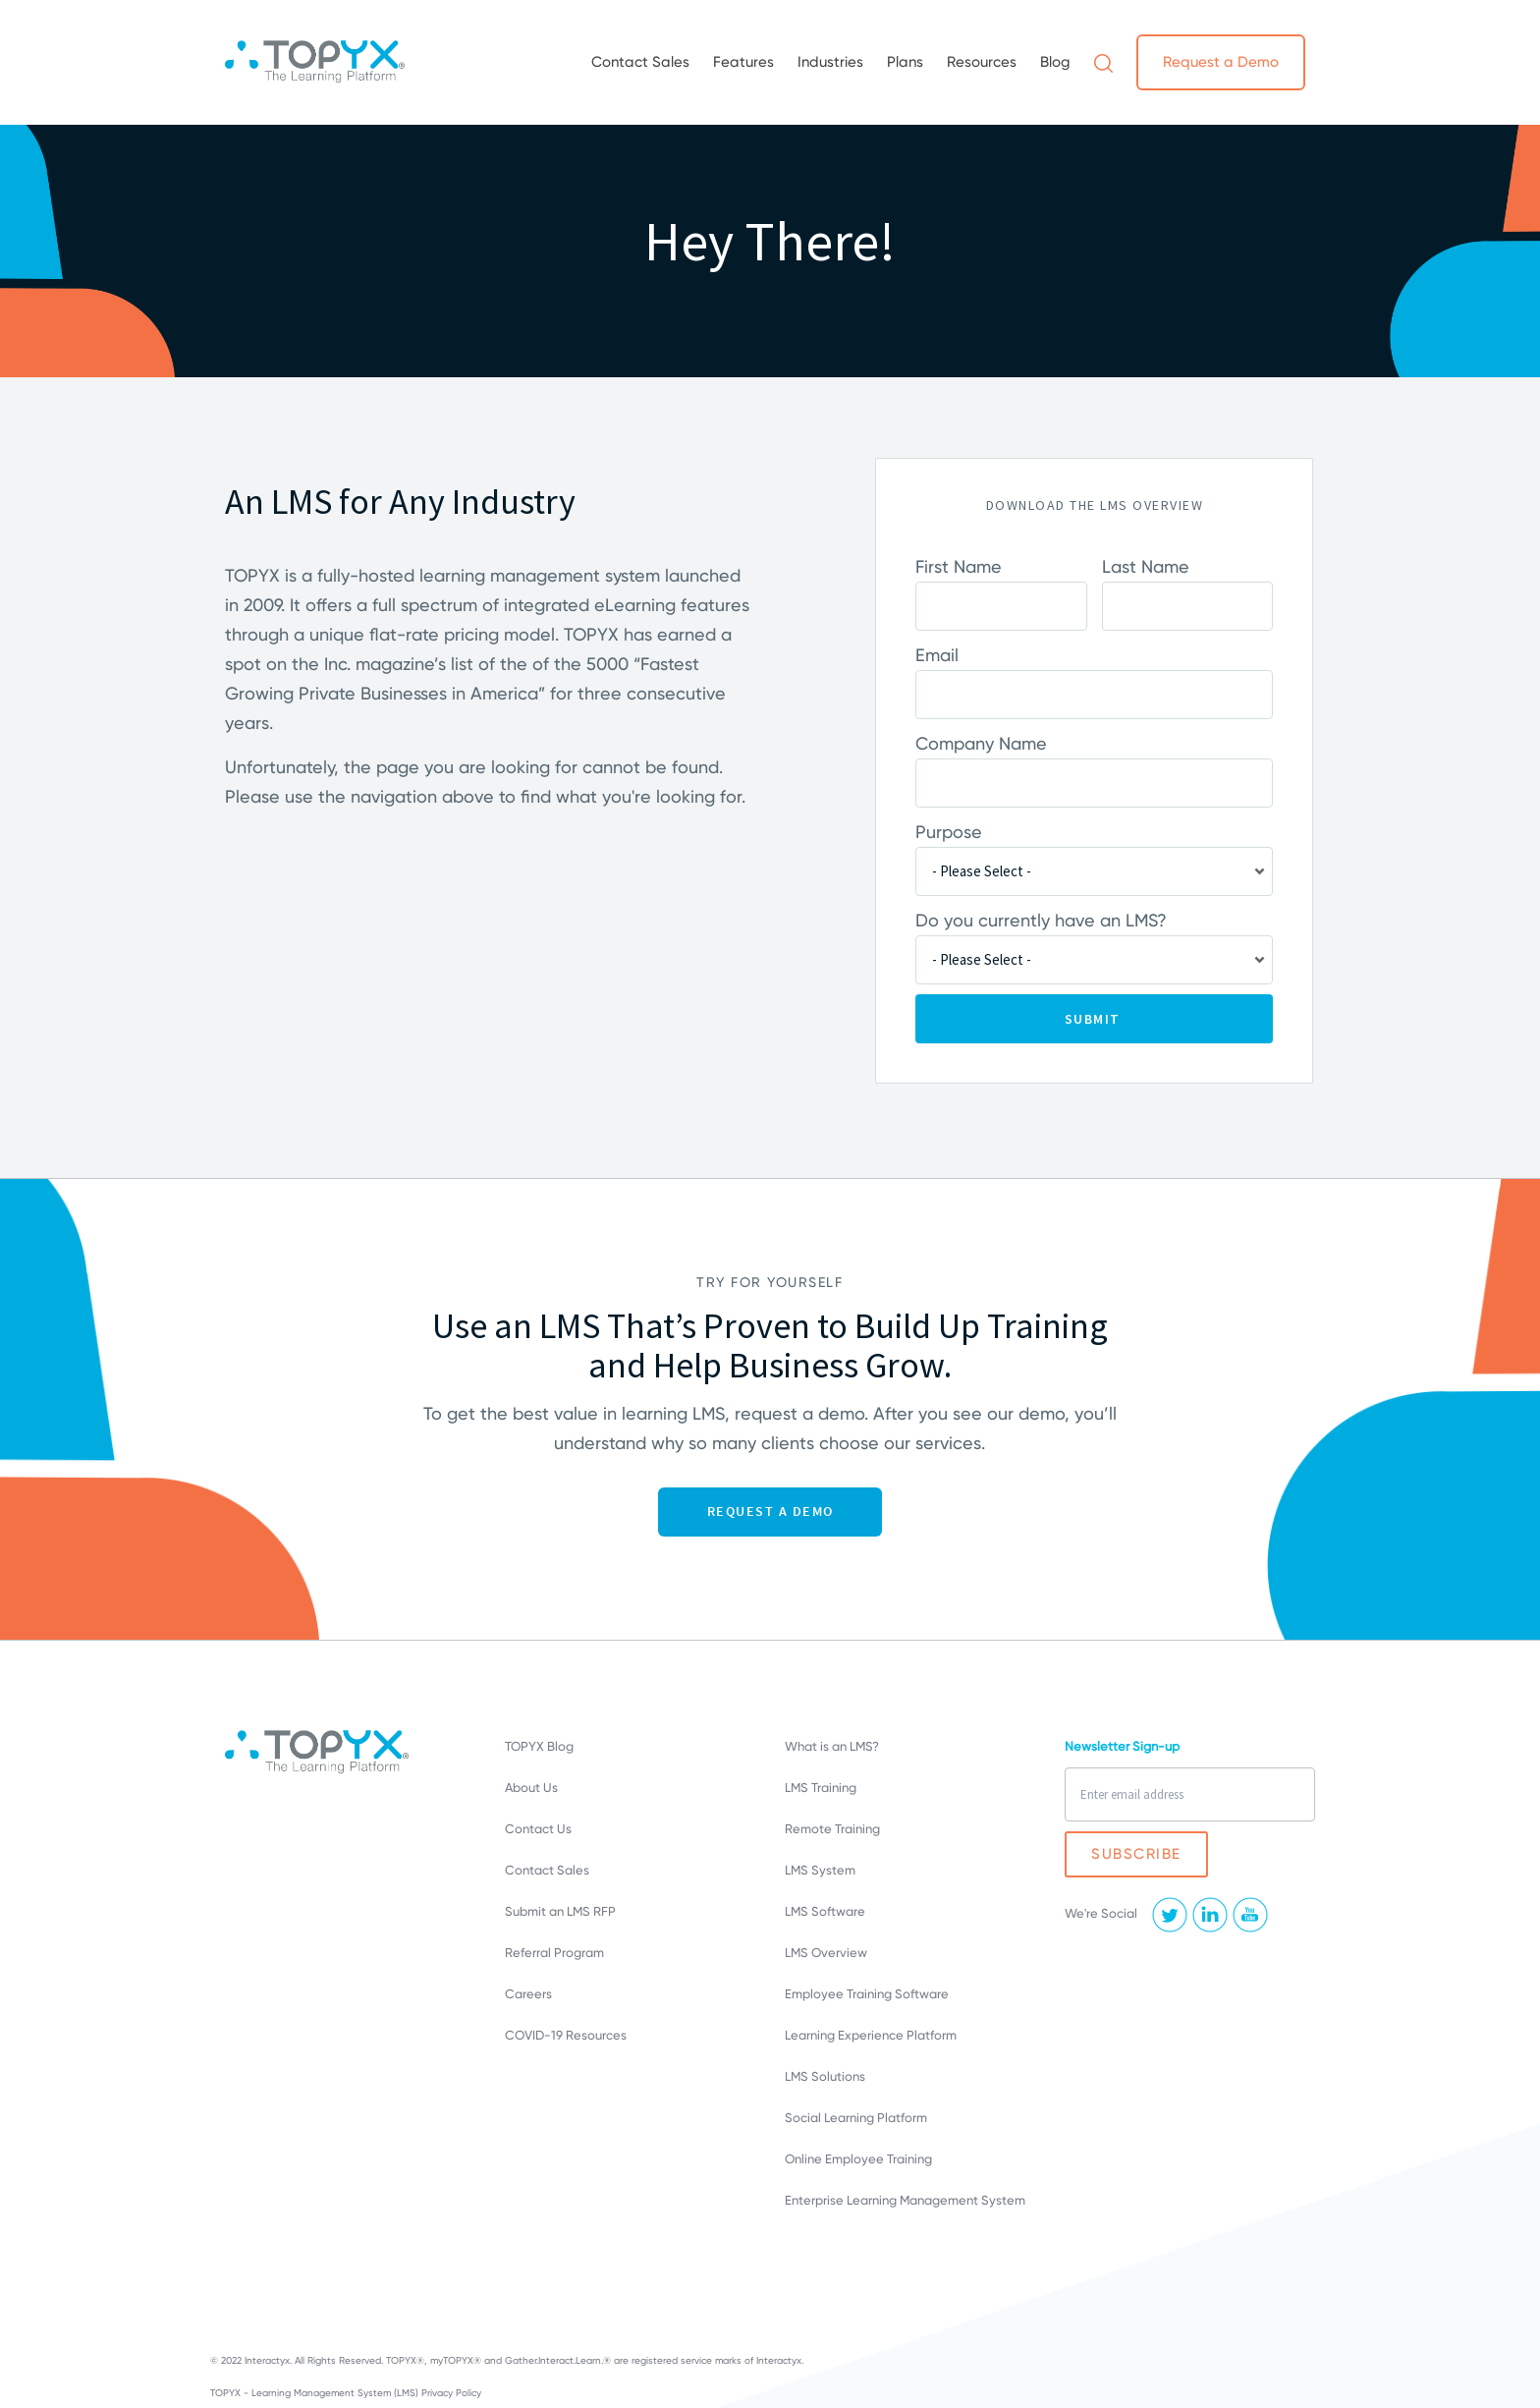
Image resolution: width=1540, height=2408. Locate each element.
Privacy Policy (451, 2392)
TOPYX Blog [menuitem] (539, 1746)
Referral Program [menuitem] (554, 1952)
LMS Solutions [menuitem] (825, 2076)
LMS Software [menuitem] (825, 1911)
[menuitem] (1103, 62)
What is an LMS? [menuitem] (832, 1746)
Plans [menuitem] (905, 62)
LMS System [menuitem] (820, 1870)
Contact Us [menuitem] (538, 1828)
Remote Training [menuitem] (832, 1828)
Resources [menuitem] (982, 62)
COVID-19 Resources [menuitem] (566, 2035)
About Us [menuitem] (531, 1787)
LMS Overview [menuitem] (826, 1952)
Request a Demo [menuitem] (1221, 62)
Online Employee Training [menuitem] (858, 2159)
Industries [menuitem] (830, 62)
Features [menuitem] (743, 62)
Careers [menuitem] (528, 1994)
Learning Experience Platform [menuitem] (871, 2035)
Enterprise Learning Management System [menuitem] (905, 2200)
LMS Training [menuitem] (820, 1787)
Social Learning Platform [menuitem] (856, 2117)
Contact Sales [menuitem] (640, 62)
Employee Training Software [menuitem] (867, 1994)
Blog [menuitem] (1055, 62)
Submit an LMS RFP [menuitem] (560, 1911)
